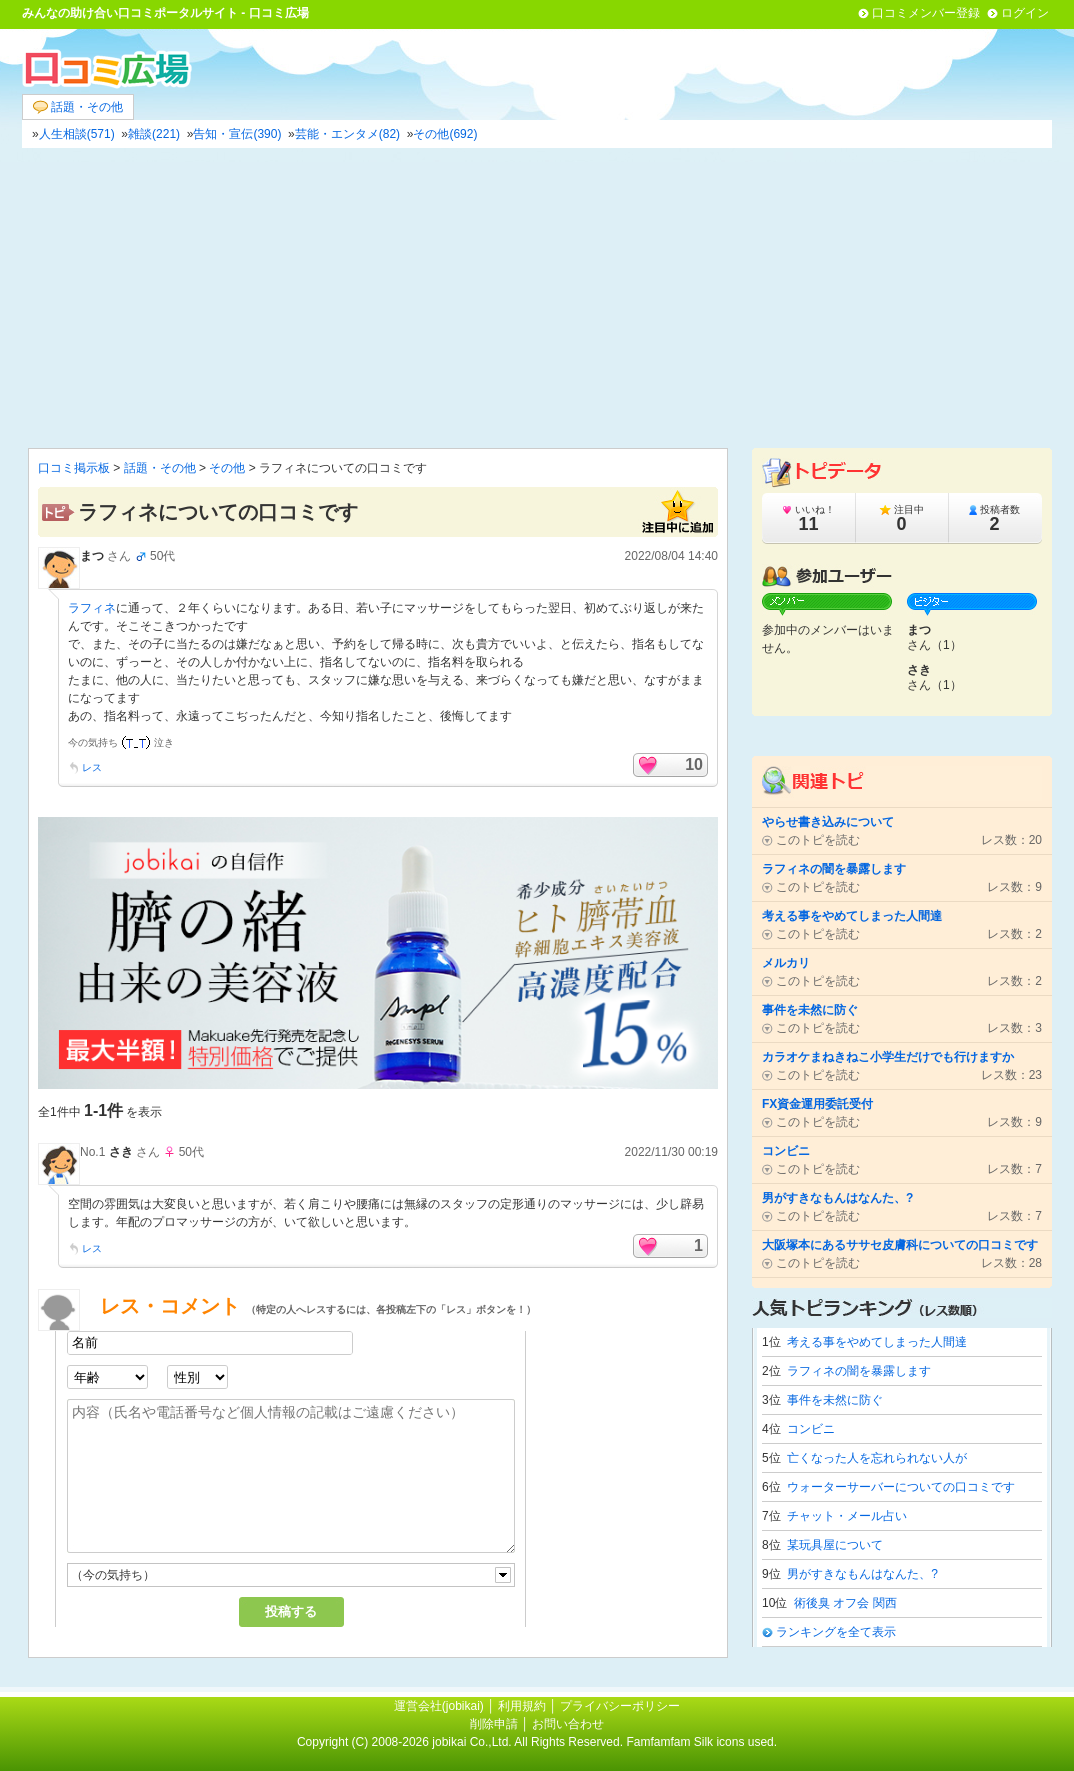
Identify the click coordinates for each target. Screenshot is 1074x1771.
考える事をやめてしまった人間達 (877, 1342)
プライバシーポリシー (620, 1706)
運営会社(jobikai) (440, 1706)
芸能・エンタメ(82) (347, 134)
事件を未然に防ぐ (835, 1400)
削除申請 (494, 1724)
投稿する (291, 1611)
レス (92, 767)
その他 (227, 468)
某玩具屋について (835, 1545)
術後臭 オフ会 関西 (845, 1603)
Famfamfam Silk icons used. (701, 1742)
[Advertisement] (537, 298)
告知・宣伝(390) (237, 134)
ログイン (1025, 13)
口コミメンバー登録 (926, 13)
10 (694, 764)
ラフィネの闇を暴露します (859, 1371)
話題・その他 (78, 107)
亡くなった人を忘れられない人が (877, 1458)
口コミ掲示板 (74, 468)
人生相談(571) (77, 134)
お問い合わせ (568, 1724)
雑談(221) (154, 134)
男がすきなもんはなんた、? (862, 1574)
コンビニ (811, 1429)
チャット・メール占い (847, 1516)
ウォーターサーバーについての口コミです (901, 1487)
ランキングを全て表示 (836, 1632)
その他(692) (445, 134)
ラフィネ (92, 608)
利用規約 (522, 1706)
